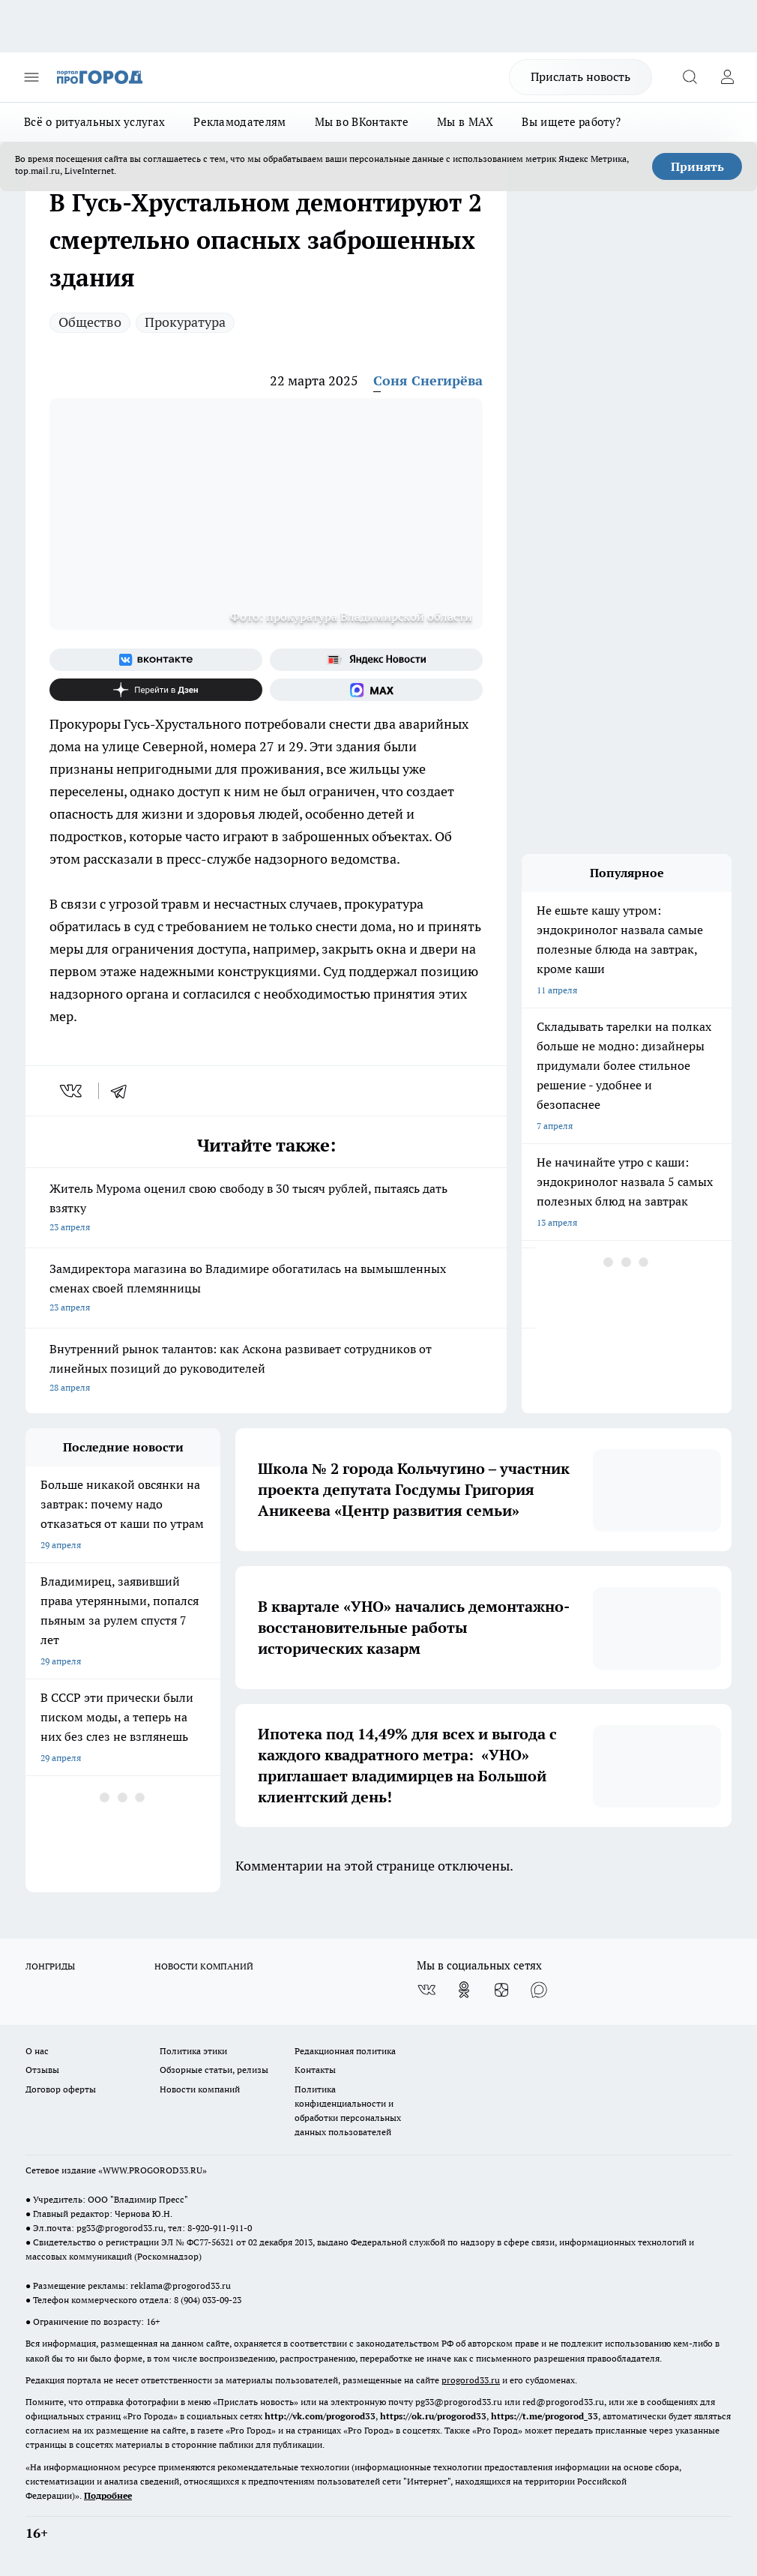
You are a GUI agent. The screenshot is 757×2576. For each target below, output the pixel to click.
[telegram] (124, 1090)
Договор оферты (60, 2089)
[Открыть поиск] (690, 77)
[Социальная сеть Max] (376, 689)
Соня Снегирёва (428, 380)
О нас (37, 2050)
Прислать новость (580, 76)
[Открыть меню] (31, 77)
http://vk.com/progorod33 (320, 2416)
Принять (697, 166)
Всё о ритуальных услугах (94, 122)
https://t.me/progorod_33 (544, 2416)
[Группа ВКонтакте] (155, 659)
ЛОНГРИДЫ (50, 1966)
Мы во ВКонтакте (362, 122)
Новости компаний (200, 2089)
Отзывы (42, 2069)
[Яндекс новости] (376, 659)
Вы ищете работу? (571, 122)
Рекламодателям (239, 122)
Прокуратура (185, 322)
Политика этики (193, 2050)
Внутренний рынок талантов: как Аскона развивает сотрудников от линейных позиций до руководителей (266, 1369)
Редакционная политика (345, 2050)
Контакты (315, 2069)
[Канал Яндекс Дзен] (155, 689)
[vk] (72, 1090)
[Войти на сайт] (727, 77)
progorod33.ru (470, 2380)
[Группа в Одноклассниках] (464, 1990)
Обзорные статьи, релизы (214, 2069)
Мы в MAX (465, 122)
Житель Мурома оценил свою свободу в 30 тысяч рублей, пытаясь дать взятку (266, 1209)
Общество (89, 322)
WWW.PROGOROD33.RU (152, 2170)
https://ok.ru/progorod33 (433, 2416)
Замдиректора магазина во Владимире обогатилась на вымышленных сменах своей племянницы (266, 1289)
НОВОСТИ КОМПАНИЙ (203, 1966)
